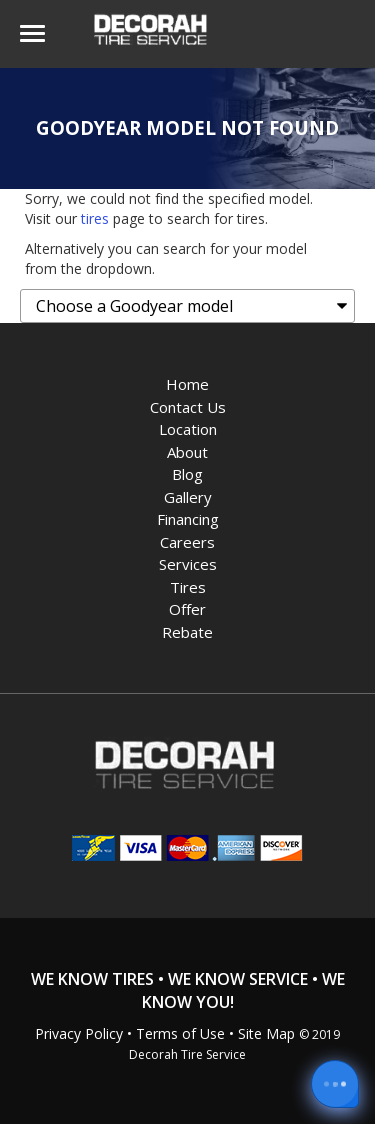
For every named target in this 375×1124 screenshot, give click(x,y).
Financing (188, 519)
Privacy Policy (79, 1033)
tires (95, 218)
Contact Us (188, 407)
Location (188, 429)
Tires (188, 587)
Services (188, 564)
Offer (187, 609)
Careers (187, 542)
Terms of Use (180, 1033)
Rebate (187, 632)
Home (187, 384)
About (187, 452)
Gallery (188, 497)
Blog (187, 474)
